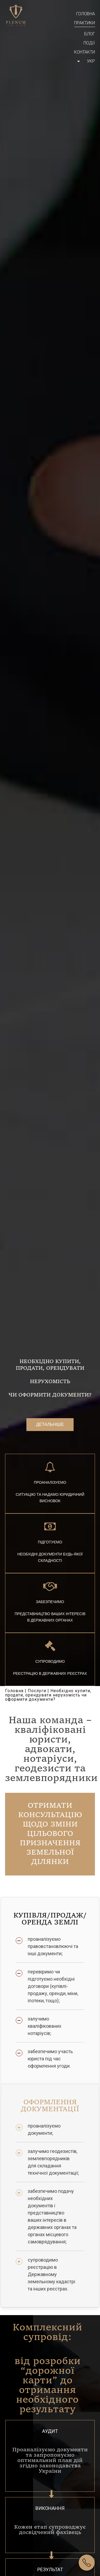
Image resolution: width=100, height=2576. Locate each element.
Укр (91, 61)
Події (89, 42)
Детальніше (50, 1424)
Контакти (84, 52)
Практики (84, 22)
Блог (89, 33)
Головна (85, 13)
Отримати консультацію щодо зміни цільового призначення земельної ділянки (50, 1834)
